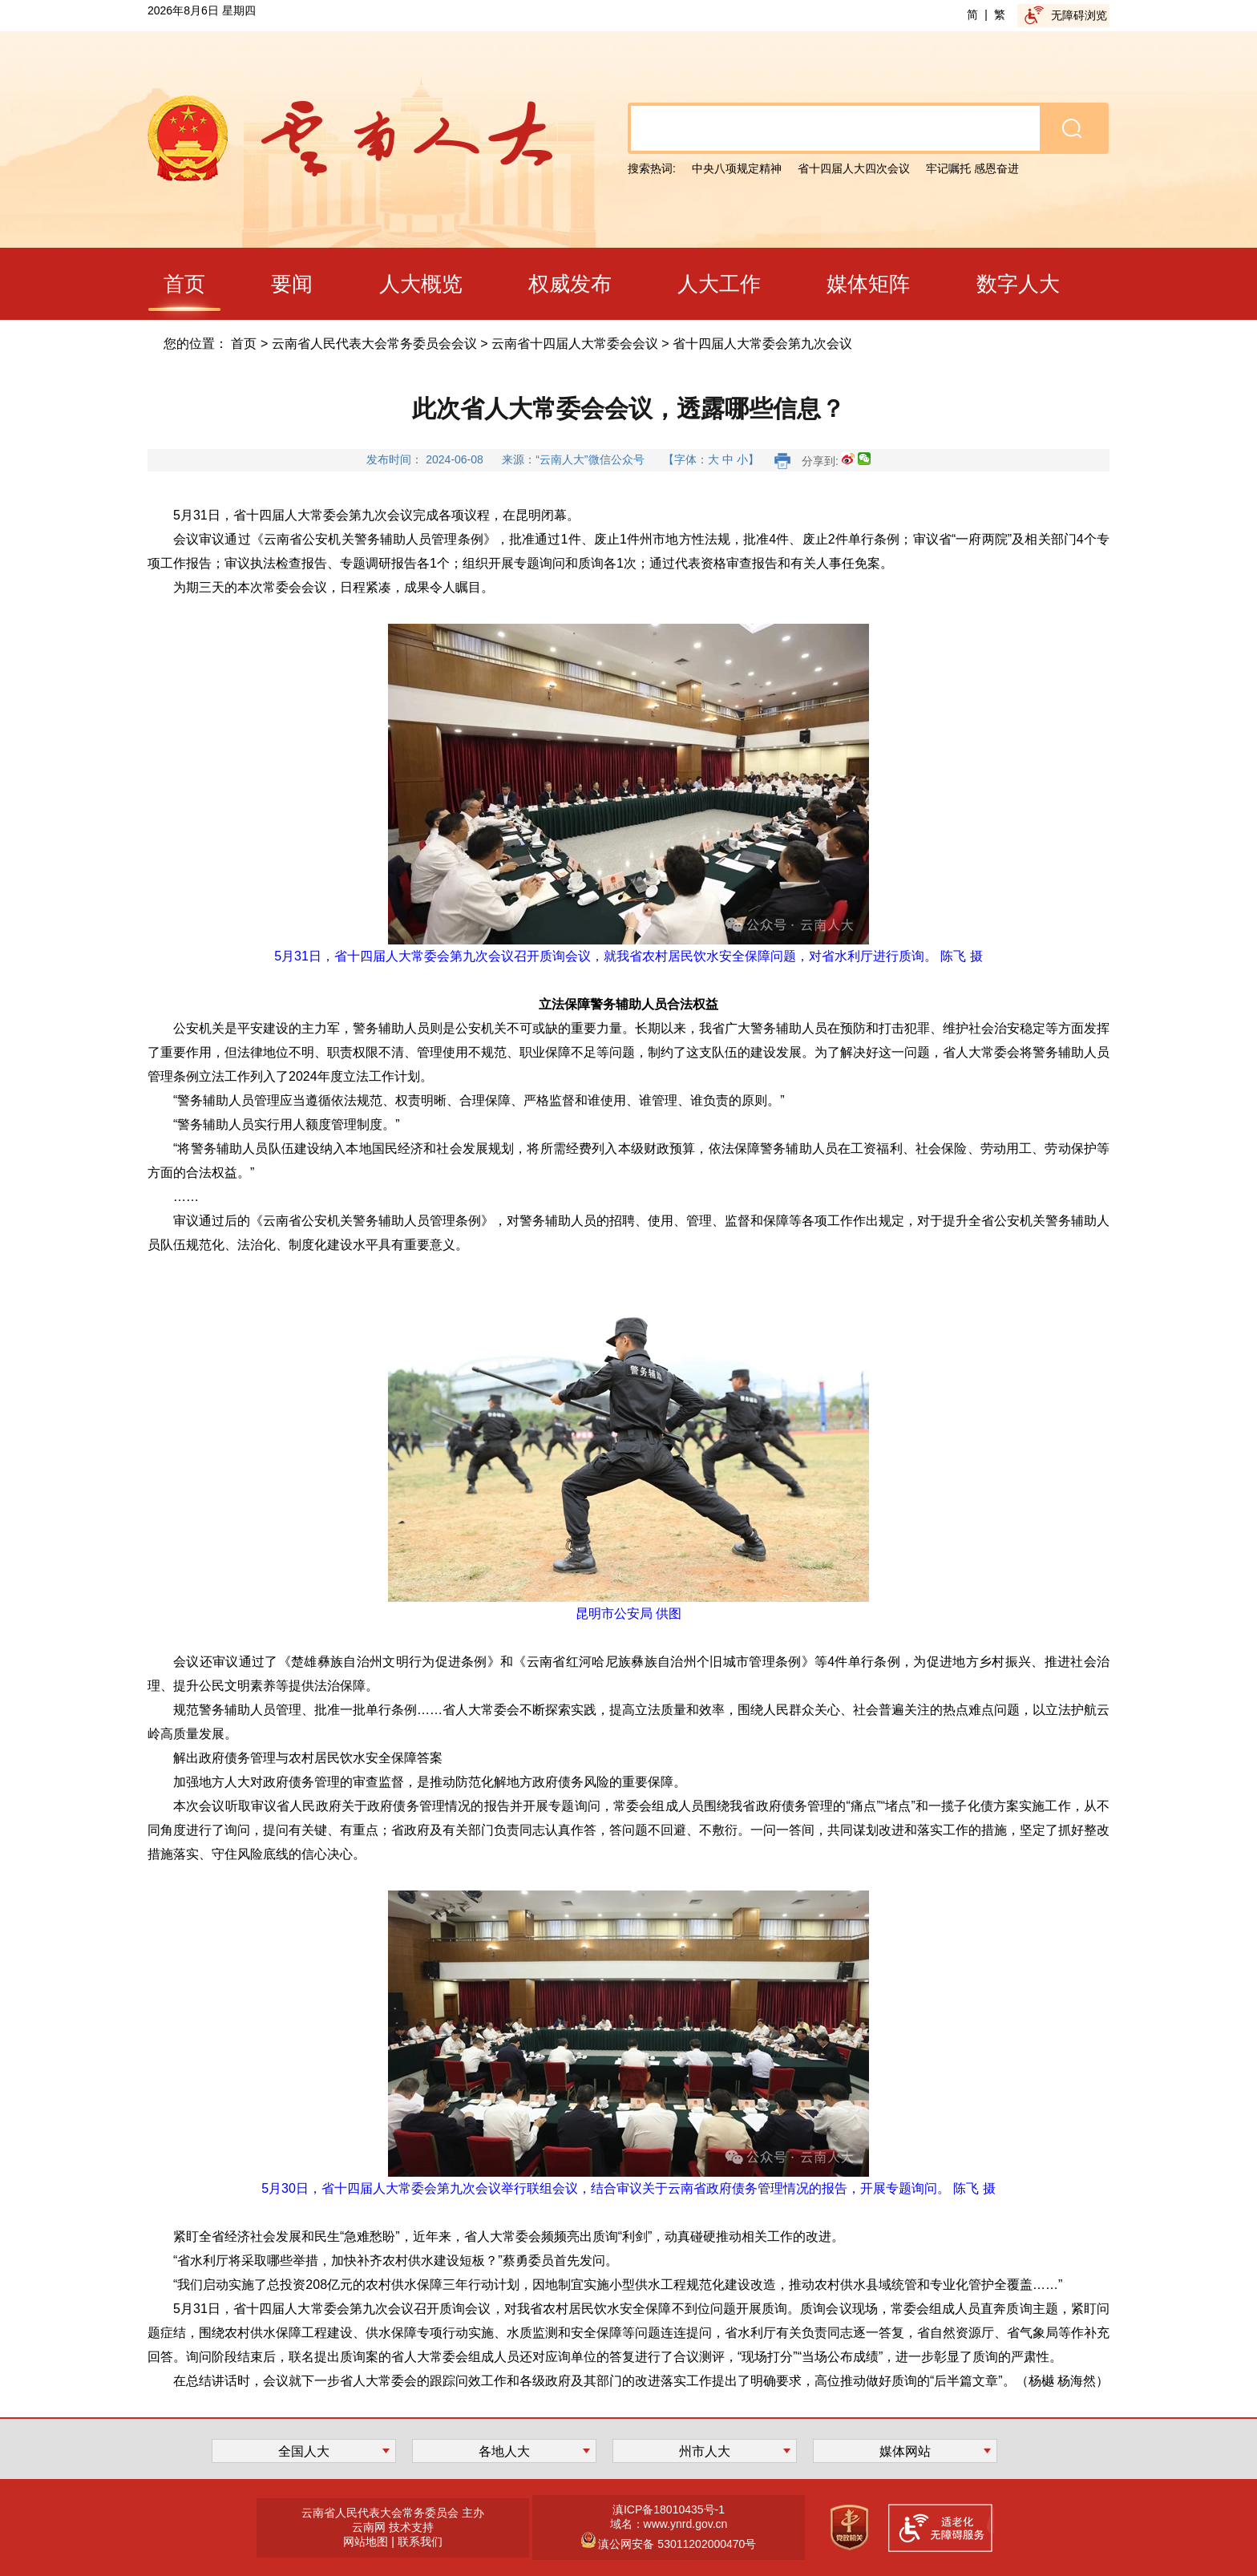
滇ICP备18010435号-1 (668, 2509)
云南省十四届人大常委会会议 (574, 343)
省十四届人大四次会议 (854, 168)
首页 (244, 343)
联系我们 (420, 2541)
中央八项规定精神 (737, 168)
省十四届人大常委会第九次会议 (762, 343)
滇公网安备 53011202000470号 (676, 2544)
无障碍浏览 (1079, 15)
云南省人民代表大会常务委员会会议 (374, 343)
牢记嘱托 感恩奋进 (972, 168)
